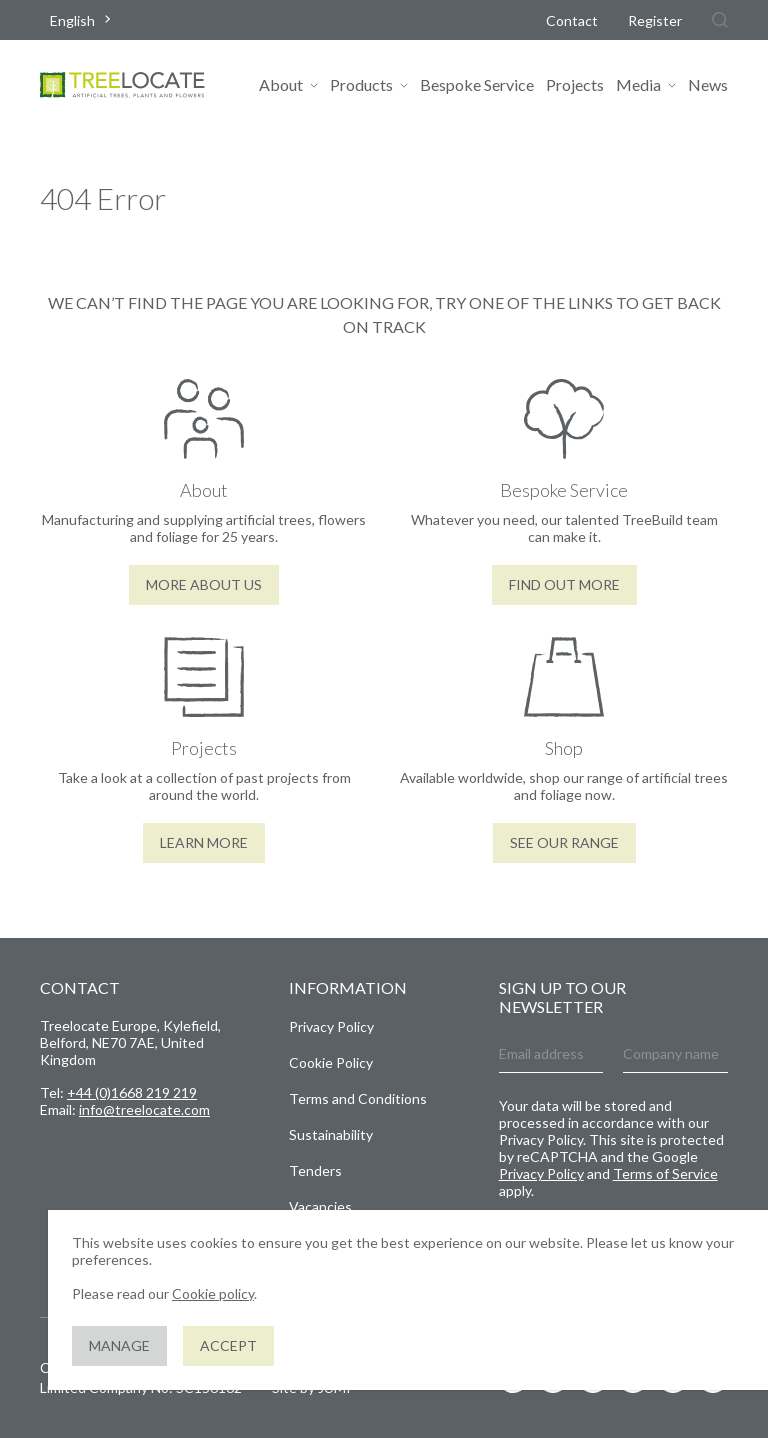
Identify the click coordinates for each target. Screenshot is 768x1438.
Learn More (204, 842)
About (281, 84)
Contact (572, 20)
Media (638, 84)
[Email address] (551, 1054)
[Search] (720, 20)
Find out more (564, 584)
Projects (575, 84)
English (72, 20)
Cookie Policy (331, 1062)
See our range (564, 842)
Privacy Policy (331, 1026)
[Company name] (675, 1054)
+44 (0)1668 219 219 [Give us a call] (132, 1092)
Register (655, 20)
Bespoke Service (477, 84)
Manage (119, 1345)
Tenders (315, 1170)
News (708, 84)
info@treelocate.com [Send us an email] (144, 1109)
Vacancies (320, 1206)
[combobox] (82, 20)
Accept (228, 1345)
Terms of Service (665, 1173)
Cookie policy (213, 1293)
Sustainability (331, 1134)
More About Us (204, 584)
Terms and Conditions (358, 1098)
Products (361, 84)
